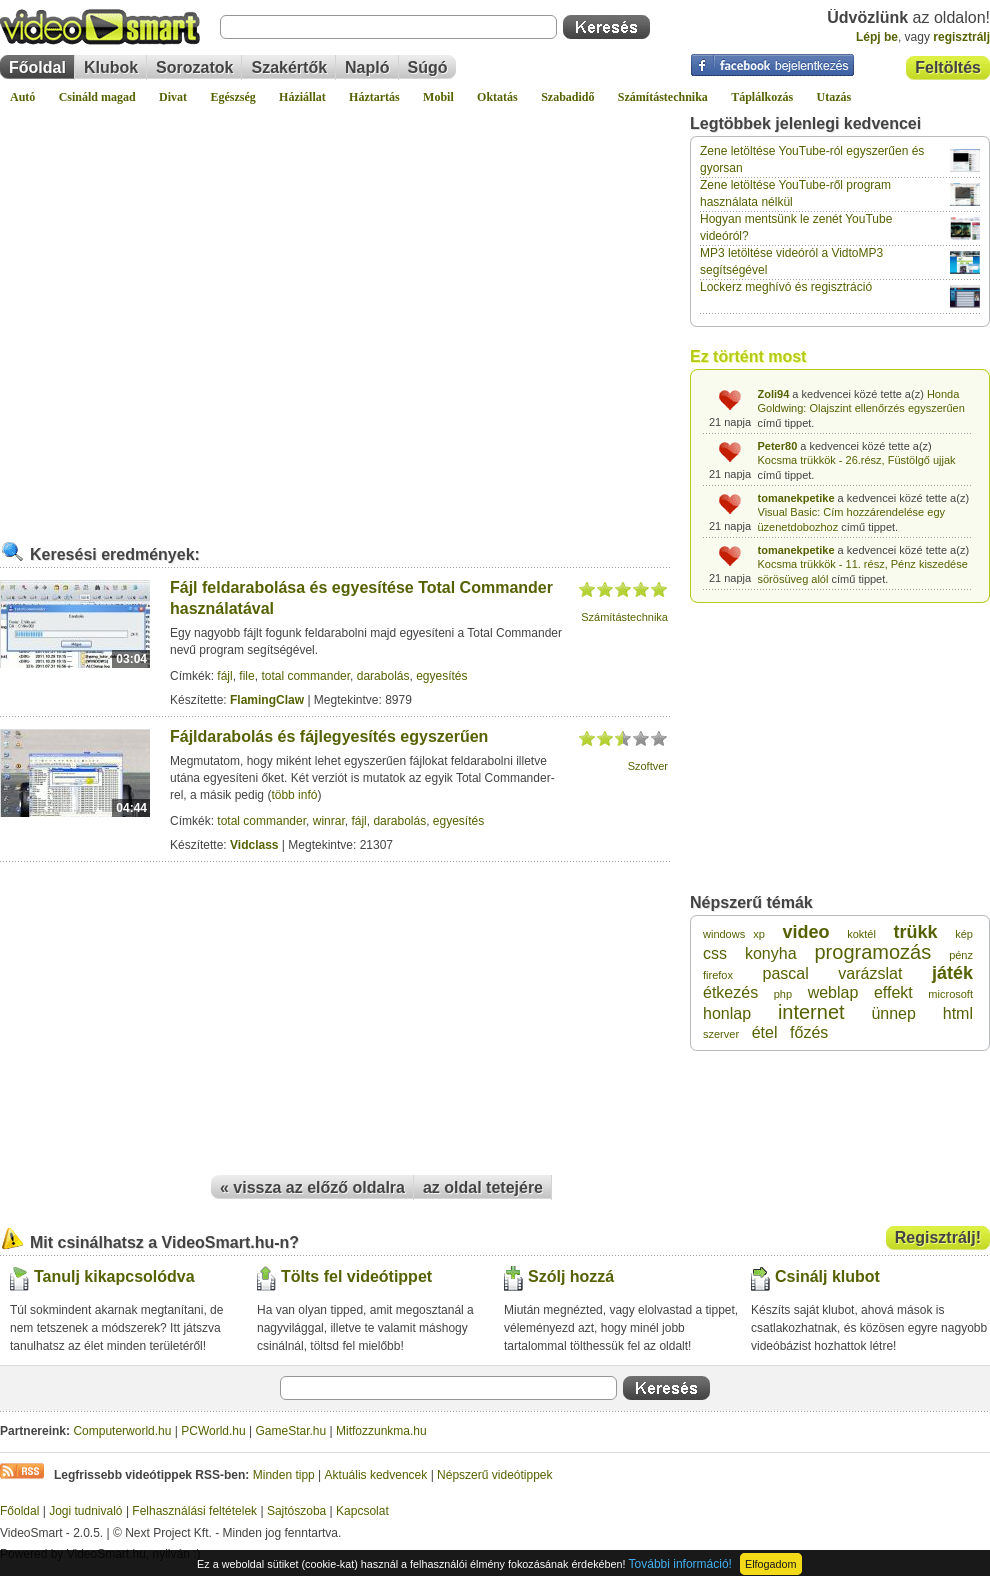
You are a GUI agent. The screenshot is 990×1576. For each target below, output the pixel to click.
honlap (727, 1013)
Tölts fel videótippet (356, 1276)
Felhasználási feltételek (194, 1511)
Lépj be (877, 37)
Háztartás (374, 97)
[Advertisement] (201, 315)
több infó (294, 795)
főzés (809, 1032)
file (246, 676)
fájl (224, 676)
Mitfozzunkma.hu (381, 1431)
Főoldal (37, 67)
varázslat (870, 973)
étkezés (730, 992)
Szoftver (648, 766)
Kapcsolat (362, 1511)
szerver (721, 1034)
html (958, 1013)
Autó (22, 97)
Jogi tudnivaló (85, 1511)
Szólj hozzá (571, 1276)
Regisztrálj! (938, 1237)
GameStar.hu (291, 1431)
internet (811, 1012)
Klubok (111, 67)
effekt (893, 992)
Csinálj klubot (827, 1276)
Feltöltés (948, 67)
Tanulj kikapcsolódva (114, 1276)
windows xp (734, 934)
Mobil (438, 97)
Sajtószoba (296, 1511)
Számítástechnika (663, 97)
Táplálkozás (762, 97)
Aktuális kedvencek (376, 1475)
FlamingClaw (267, 700)
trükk (916, 932)
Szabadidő (567, 97)
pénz (961, 955)
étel (765, 1032)
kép (964, 934)
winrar (329, 821)
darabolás (383, 676)
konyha (771, 953)
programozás (872, 952)
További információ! (680, 1564)
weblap (833, 992)
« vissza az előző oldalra (312, 1187)
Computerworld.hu (122, 1431)
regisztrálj (961, 37)
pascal (786, 973)
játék (952, 973)
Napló (367, 67)
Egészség (232, 97)
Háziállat (302, 97)
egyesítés (441, 676)
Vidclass (254, 845)
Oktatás (497, 97)
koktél (861, 934)
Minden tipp (284, 1475)
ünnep (893, 1013)
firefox (718, 975)
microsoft (950, 994)
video (806, 932)
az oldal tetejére (483, 1187)
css (715, 953)
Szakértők (289, 67)
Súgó (428, 67)
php (783, 994)
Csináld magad (97, 97)
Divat (173, 97)
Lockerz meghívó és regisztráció (786, 287)
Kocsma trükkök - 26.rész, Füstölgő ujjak (857, 460)
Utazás (834, 97)
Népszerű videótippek (494, 1475)
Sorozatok (194, 67)
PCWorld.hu (213, 1431)
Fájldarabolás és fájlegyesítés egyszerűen (329, 736)
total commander (305, 676)
